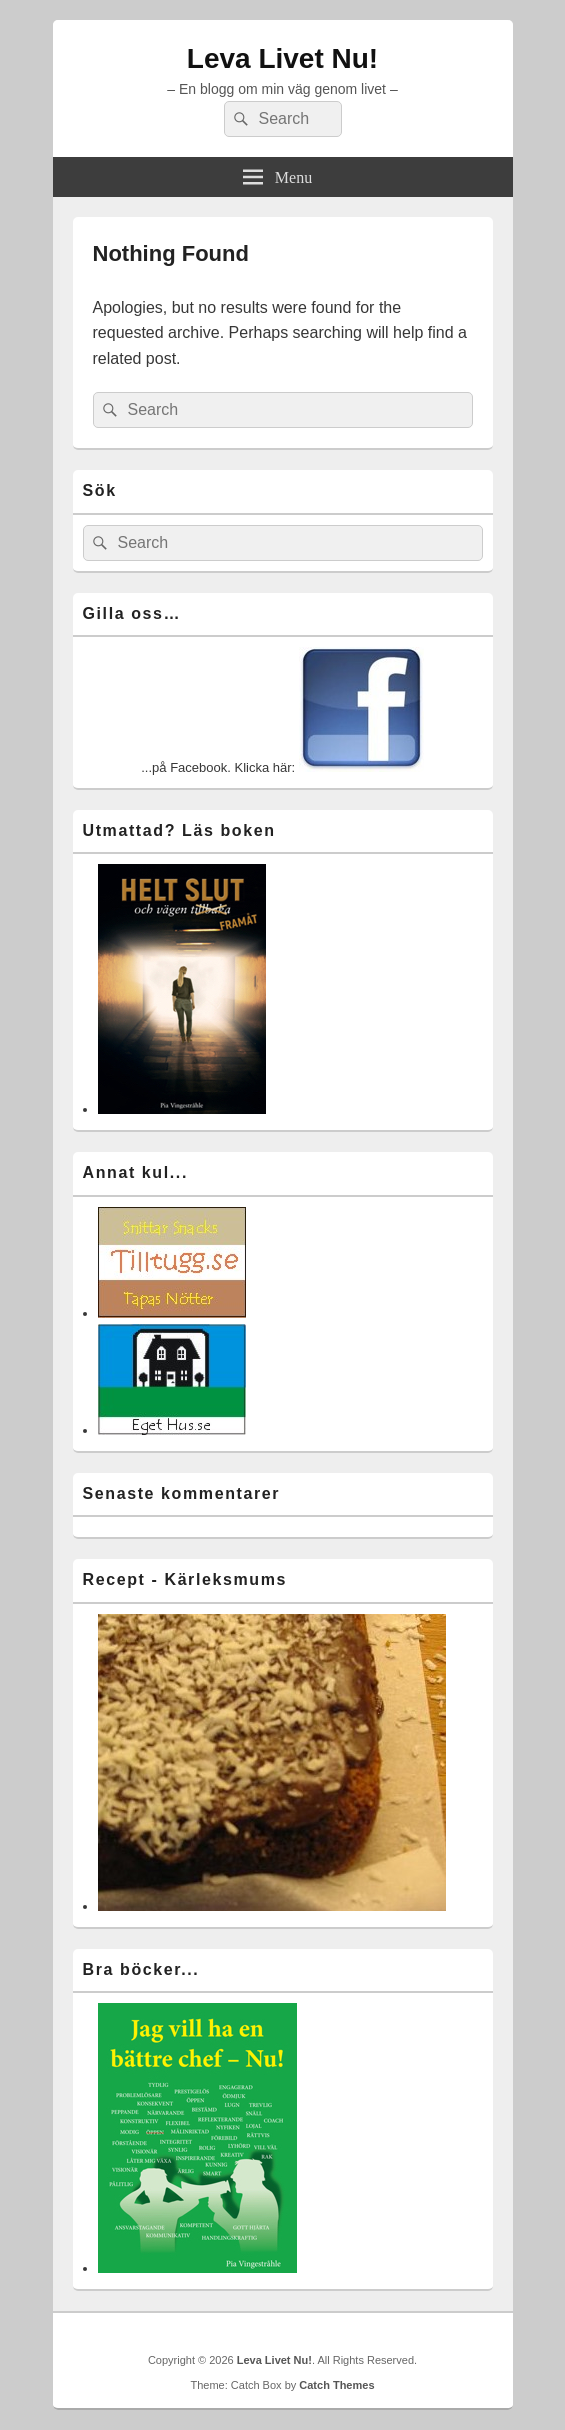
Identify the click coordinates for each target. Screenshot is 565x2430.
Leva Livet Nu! (282, 58)
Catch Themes (336, 2385)
